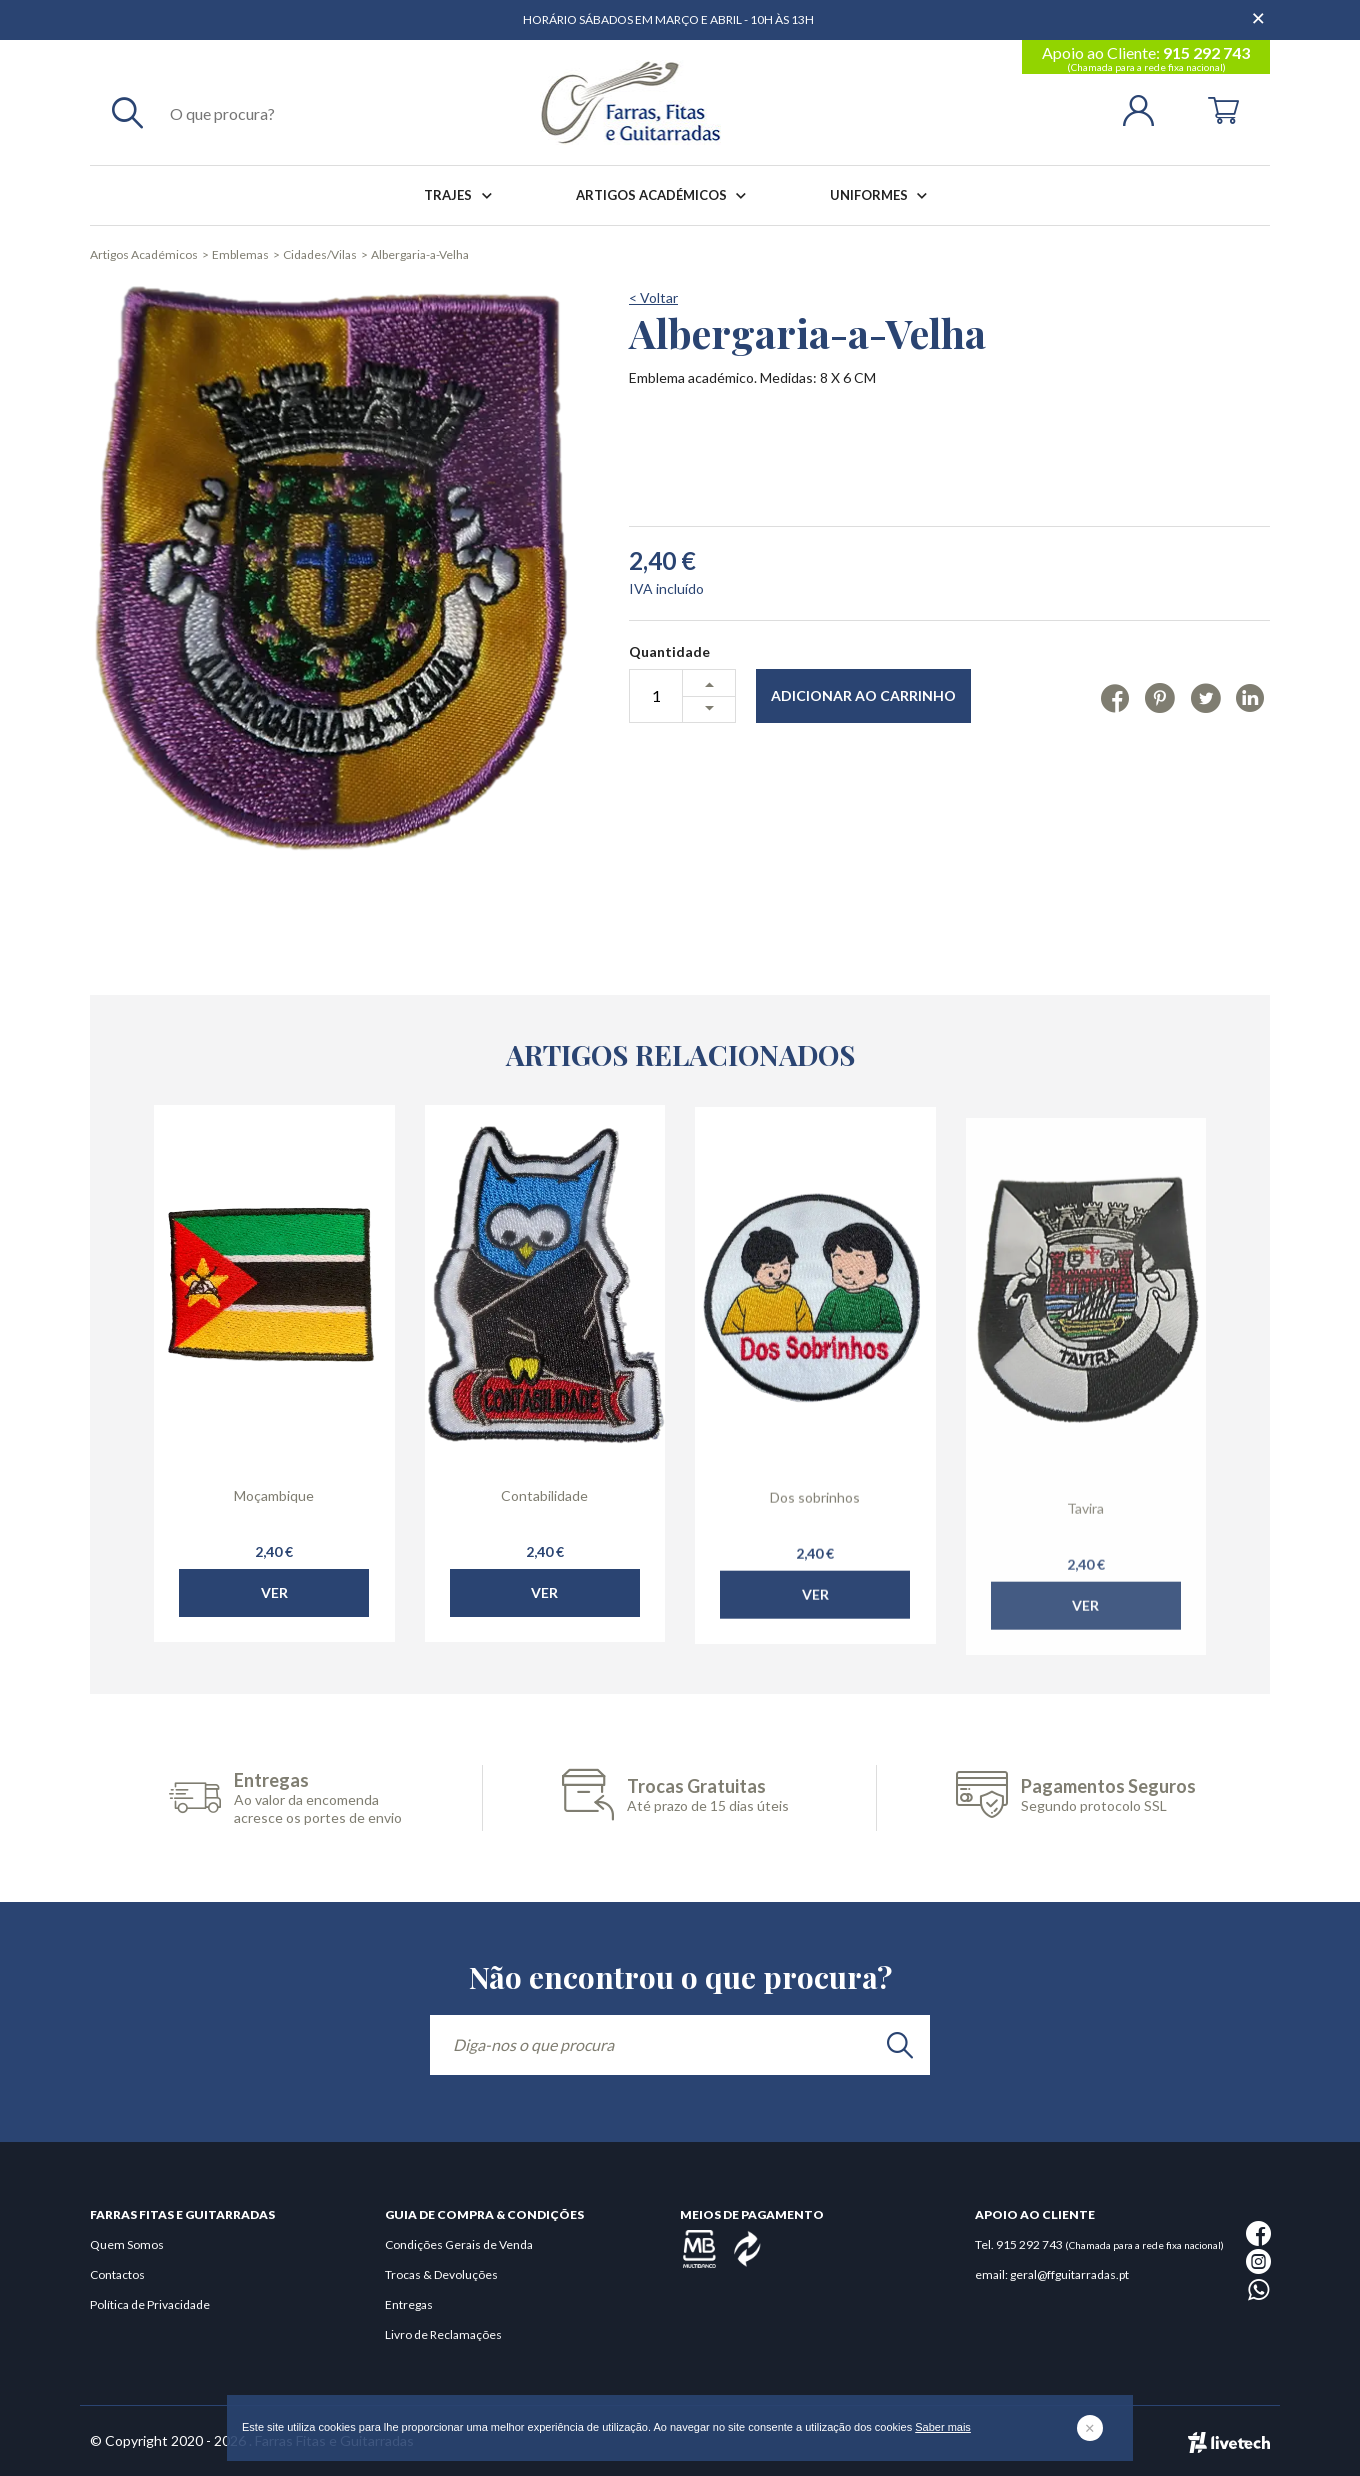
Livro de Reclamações (443, 2334)
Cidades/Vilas (320, 254)
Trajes (461, 195)
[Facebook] (1115, 697)
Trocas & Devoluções (441, 2274)
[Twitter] (1205, 697)
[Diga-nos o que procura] (680, 2045)
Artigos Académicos (665, 195)
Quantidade (669, 651)
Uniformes (882, 195)
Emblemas (240, 254)
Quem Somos (127, 2244)
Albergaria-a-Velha (420, 254)
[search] (900, 2045)
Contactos (117, 2274)
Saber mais (943, 2427)
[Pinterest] (1159, 697)
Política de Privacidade (150, 2304)
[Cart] (1223, 108)
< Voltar (653, 297)
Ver (274, 1628)
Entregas (409, 2304)
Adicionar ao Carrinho (863, 695)
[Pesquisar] (127, 112)
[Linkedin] (1250, 697)
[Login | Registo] (1146, 108)
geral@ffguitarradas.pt (1069, 2274)
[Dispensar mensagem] (1260, 10)
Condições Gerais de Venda (459, 2244)
